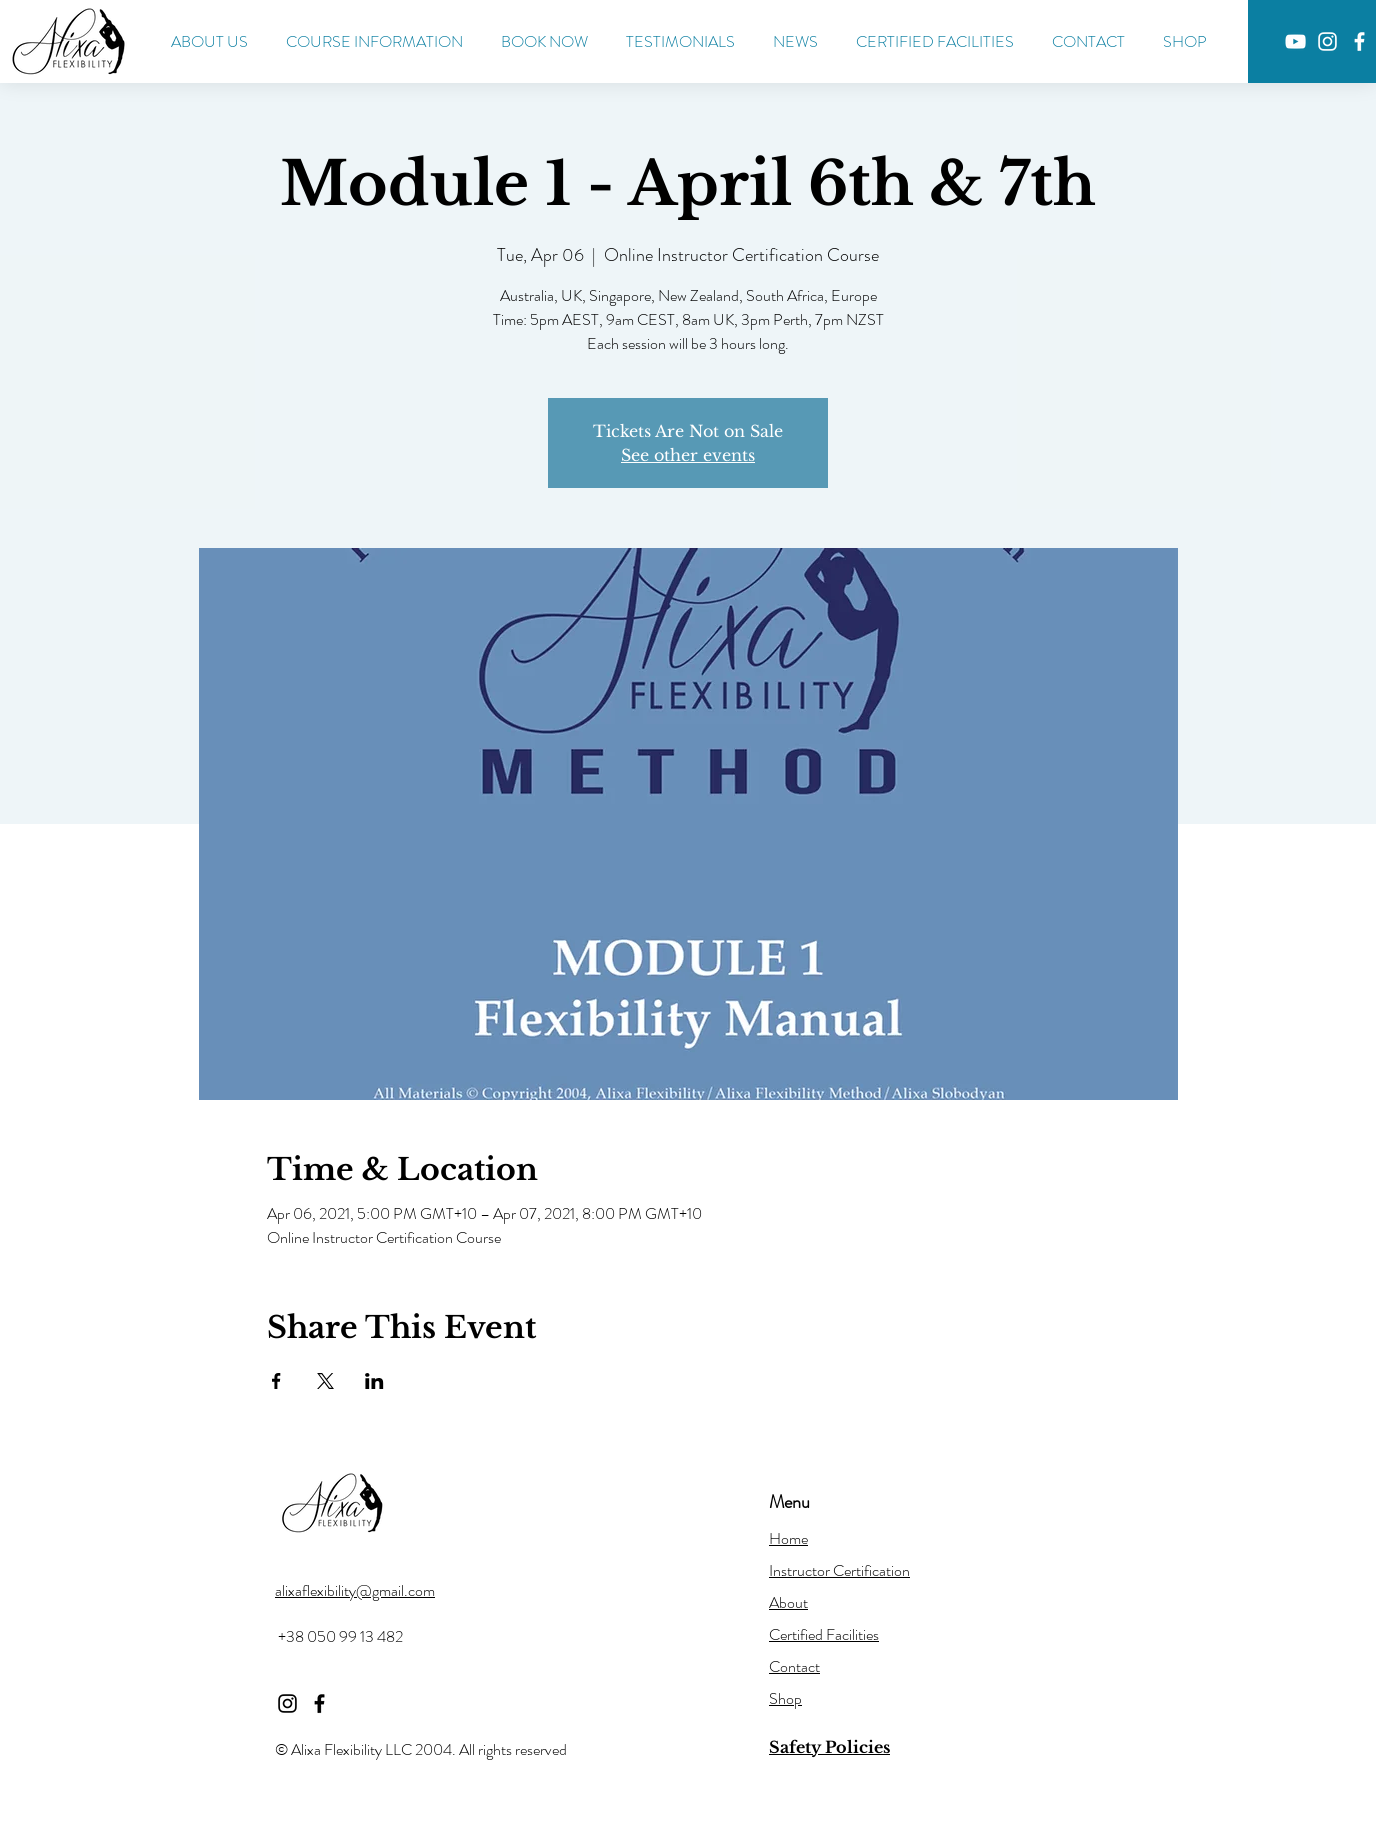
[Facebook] (1359, 41)
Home (788, 1538)
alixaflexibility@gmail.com (355, 1590)
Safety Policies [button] (829, 1747)
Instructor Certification (839, 1570)
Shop (785, 1698)
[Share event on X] (325, 1381)
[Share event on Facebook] (276, 1381)
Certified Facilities (824, 1634)
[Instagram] (1327, 41)
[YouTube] (1295, 41)
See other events (688, 455)
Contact (794, 1666)
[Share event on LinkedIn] (374, 1381)
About (788, 1602)
